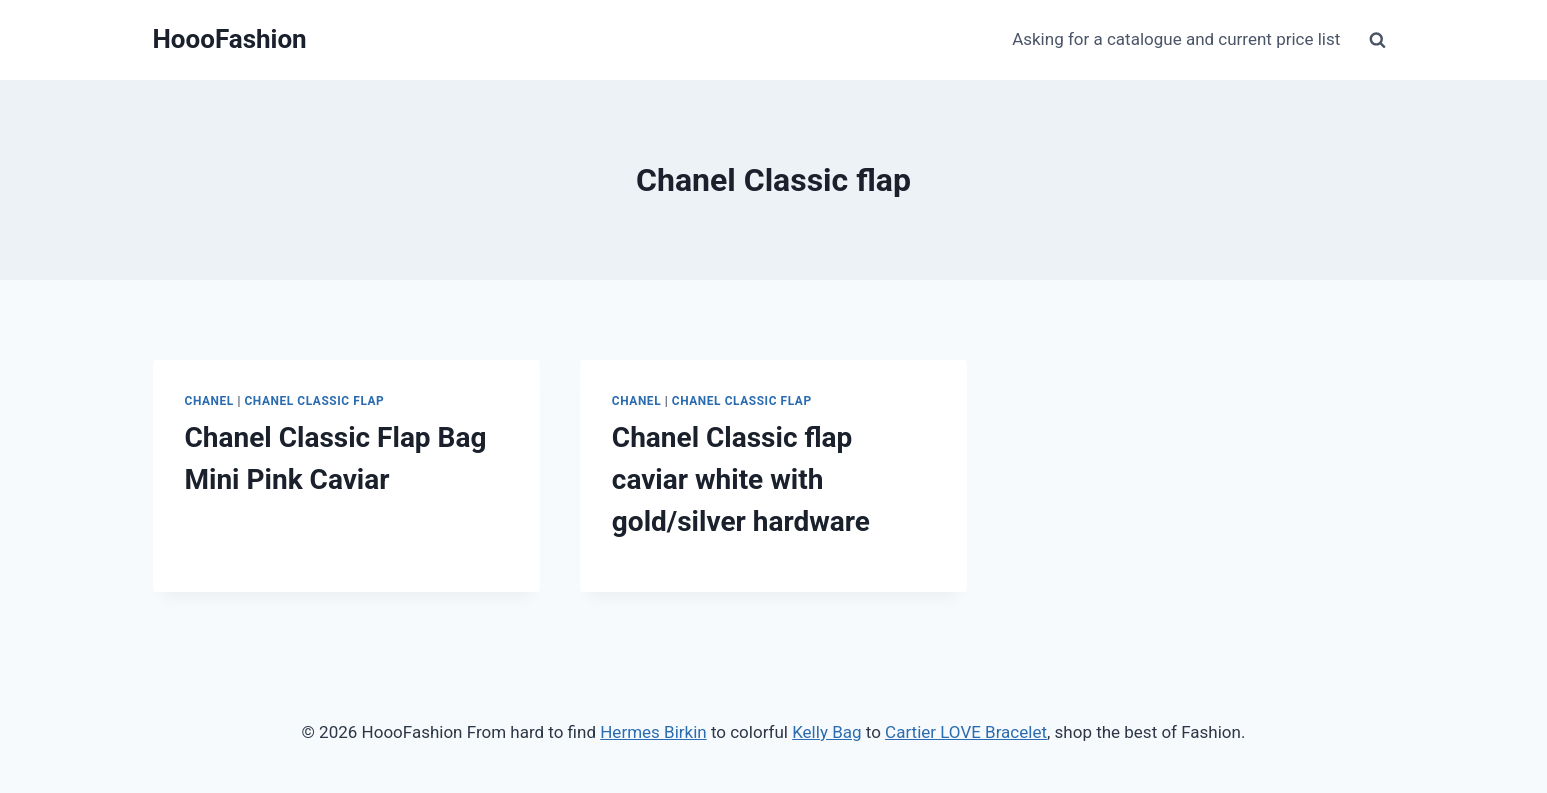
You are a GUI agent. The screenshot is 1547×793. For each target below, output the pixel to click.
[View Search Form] (1378, 40)
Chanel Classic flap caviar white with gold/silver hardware (741, 479)
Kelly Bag (826, 732)
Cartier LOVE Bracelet (966, 732)
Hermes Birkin (653, 732)
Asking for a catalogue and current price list (1176, 39)
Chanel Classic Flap (314, 401)
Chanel (209, 401)
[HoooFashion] (230, 39)
